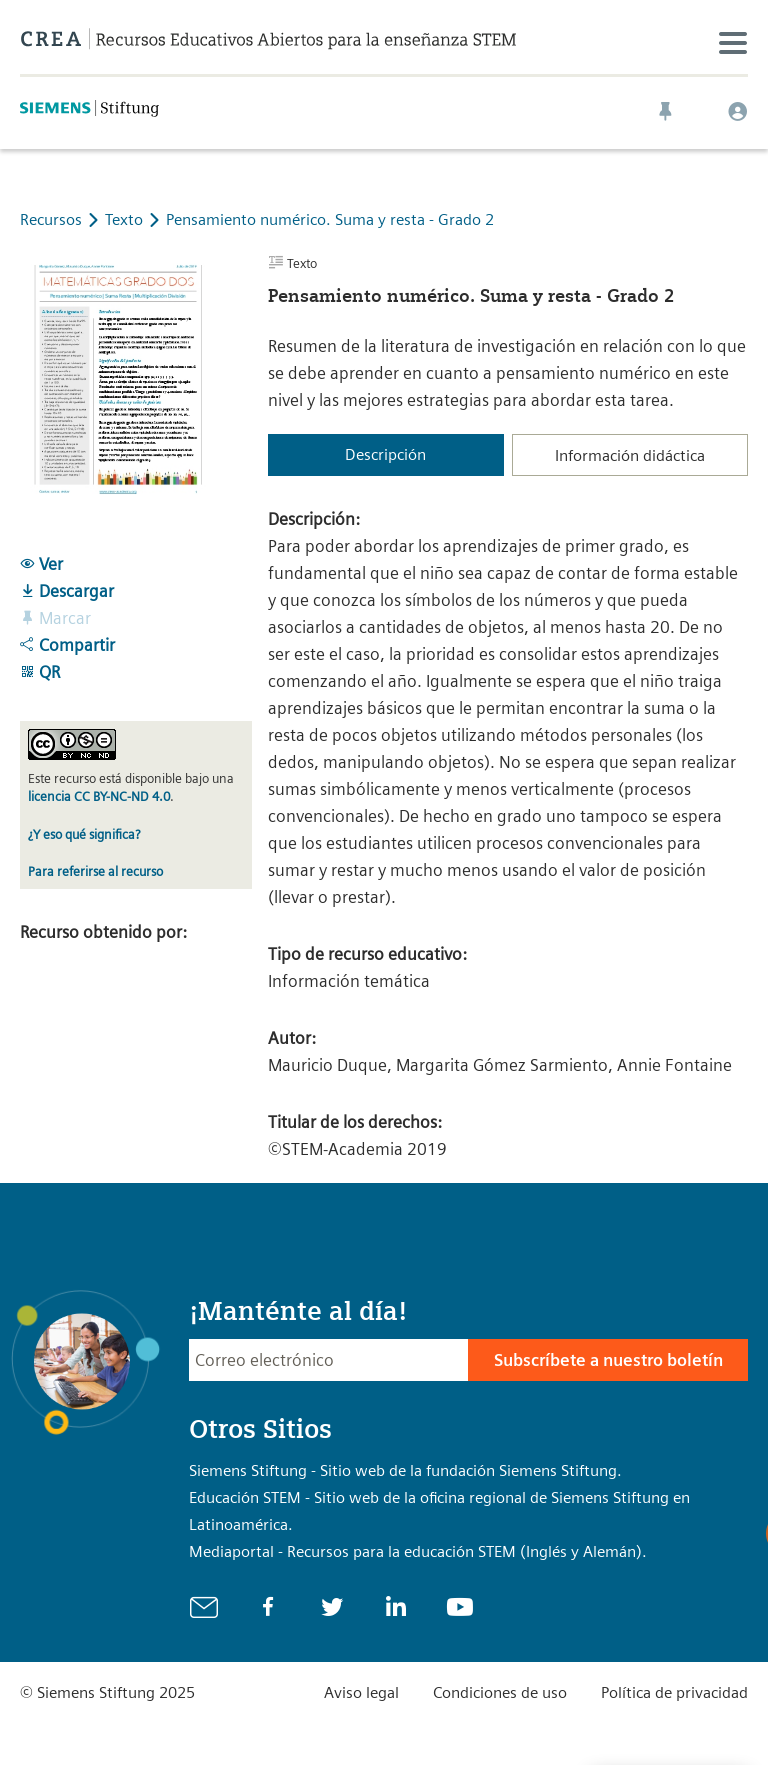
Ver (41, 564)
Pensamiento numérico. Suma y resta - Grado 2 (330, 219)
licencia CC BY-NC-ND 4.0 (99, 796)
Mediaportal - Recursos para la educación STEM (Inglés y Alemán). (418, 1551)
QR (40, 672)
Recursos (51, 219)
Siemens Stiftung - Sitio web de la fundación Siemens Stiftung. (405, 1470)
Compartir (67, 645)
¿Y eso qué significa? (84, 834)
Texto (126, 219)
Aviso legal (361, 1692)
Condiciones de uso (500, 1692)
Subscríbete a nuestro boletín (608, 1360)
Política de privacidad (674, 1692)
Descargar (67, 591)
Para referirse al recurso (95, 871)
